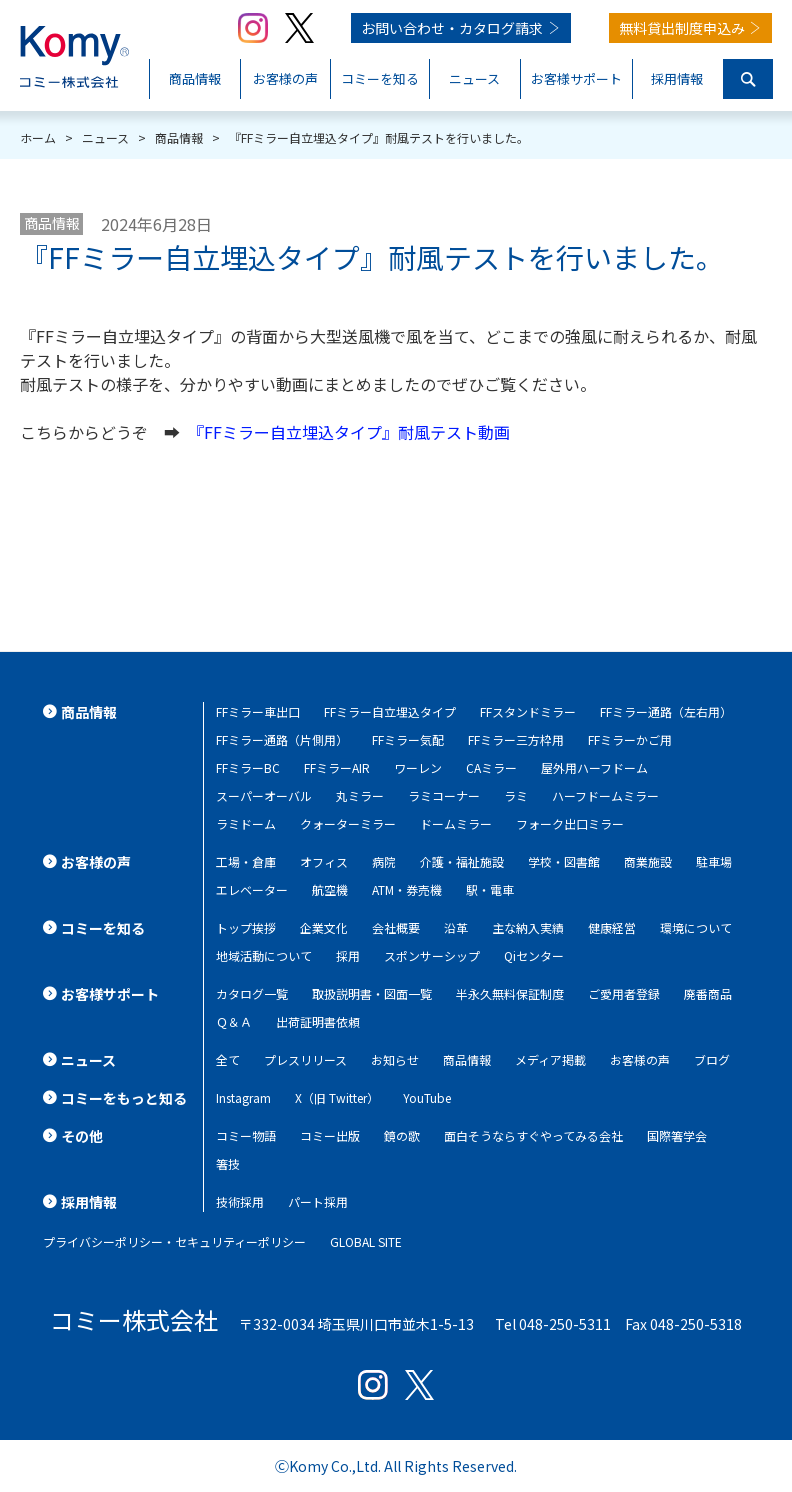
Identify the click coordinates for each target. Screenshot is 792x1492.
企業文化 (324, 927)
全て (228, 1059)
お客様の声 (640, 1059)
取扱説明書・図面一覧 (372, 993)
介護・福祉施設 (462, 861)
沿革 (456, 927)
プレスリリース (305, 1059)
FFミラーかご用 (630, 739)
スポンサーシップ (432, 955)
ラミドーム (246, 823)
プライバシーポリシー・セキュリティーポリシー (174, 1241)
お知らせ (395, 1059)
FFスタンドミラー (528, 711)
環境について (696, 927)
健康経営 (612, 927)
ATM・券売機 (407, 889)
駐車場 (714, 861)
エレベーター (252, 889)
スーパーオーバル (264, 795)
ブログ (712, 1059)
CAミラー (491, 767)
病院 (384, 861)
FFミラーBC (248, 767)
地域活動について (264, 955)
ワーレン (418, 767)
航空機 (330, 889)
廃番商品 (708, 993)
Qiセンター (534, 955)
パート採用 (318, 1201)
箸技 (228, 1163)
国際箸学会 (677, 1135)
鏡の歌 (402, 1135)
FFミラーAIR (337, 767)
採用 (348, 955)
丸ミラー (360, 795)
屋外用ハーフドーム (594, 767)
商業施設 (648, 861)
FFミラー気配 (408, 739)
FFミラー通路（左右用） (666, 711)
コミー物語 (246, 1135)
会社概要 (396, 927)
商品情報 (52, 223)
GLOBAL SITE (366, 1241)
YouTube (427, 1097)
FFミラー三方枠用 (516, 739)
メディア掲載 (550, 1059)
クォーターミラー (348, 823)
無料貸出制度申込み (682, 28)
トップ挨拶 (246, 927)
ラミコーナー (444, 795)
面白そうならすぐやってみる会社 (533, 1135)
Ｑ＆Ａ (234, 1021)
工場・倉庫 (246, 861)
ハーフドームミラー (605, 795)
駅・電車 (490, 889)
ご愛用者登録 (624, 993)
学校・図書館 (564, 861)
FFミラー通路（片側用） (282, 739)
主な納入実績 (528, 927)
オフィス (324, 861)
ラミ (516, 795)
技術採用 (240, 1201)
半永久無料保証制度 (510, 993)
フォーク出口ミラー (570, 823)
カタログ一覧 (252, 993)
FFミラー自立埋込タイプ (390, 711)
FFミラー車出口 (258, 711)
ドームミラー (456, 823)
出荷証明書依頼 (318, 1021)
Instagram (243, 1097)
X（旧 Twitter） (337, 1097)
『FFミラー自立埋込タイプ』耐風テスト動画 (353, 432)
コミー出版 (330, 1135)
